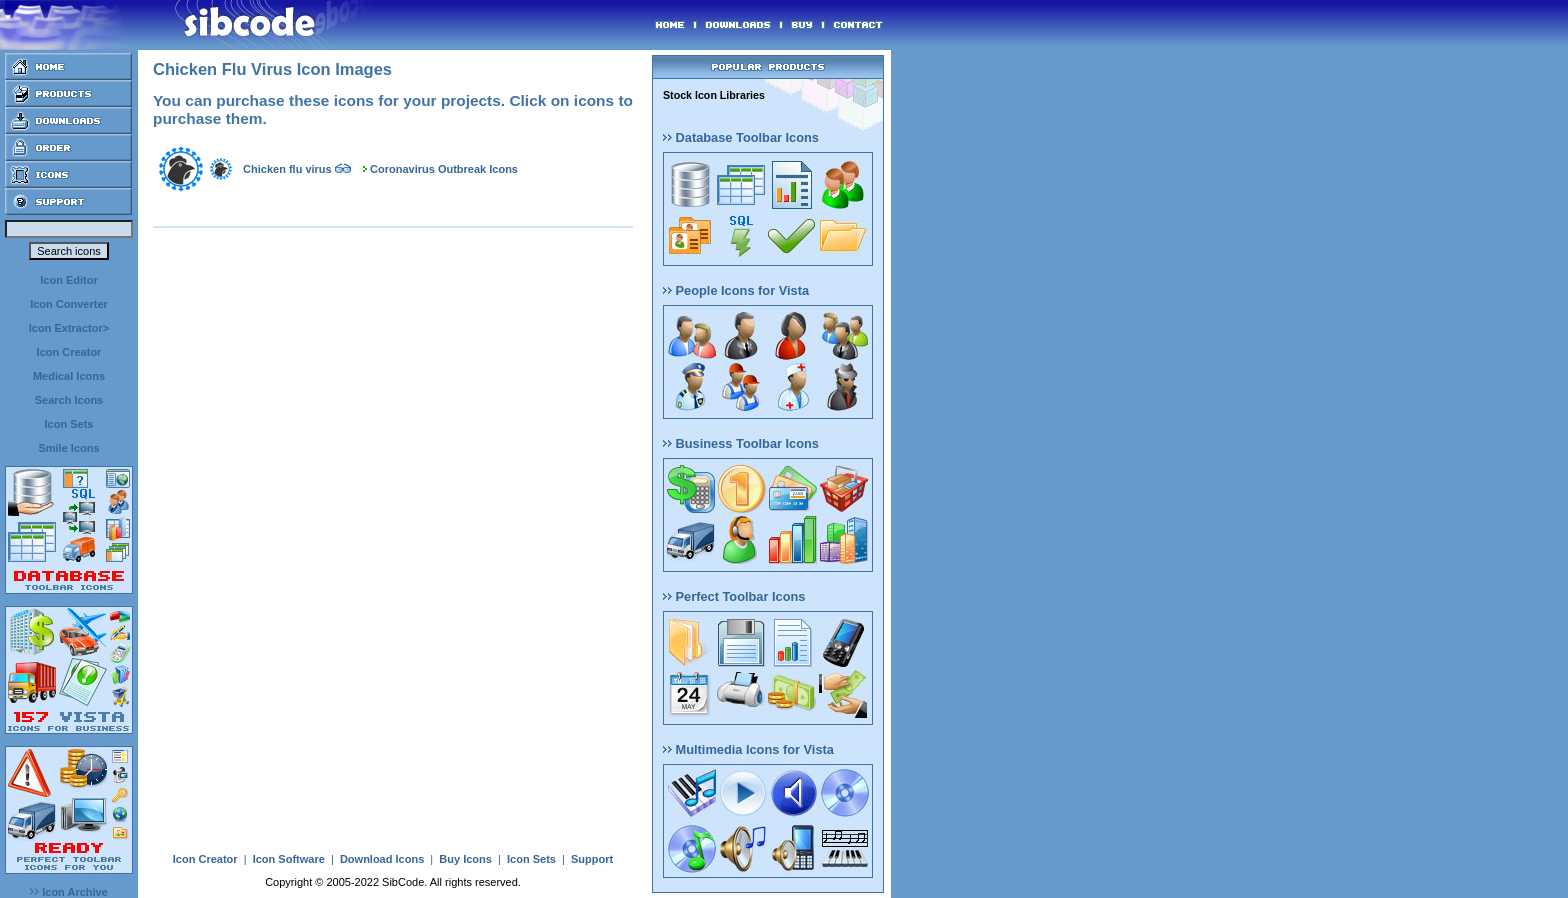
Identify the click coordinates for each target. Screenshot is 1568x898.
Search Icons (69, 400)
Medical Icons (69, 376)
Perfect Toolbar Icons (734, 596)
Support (592, 859)
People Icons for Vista (736, 290)
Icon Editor (68, 280)
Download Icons (382, 859)
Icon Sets (69, 424)
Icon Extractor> (69, 328)
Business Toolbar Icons (741, 443)
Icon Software (289, 859)
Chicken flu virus (287, 169)
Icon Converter (69, 304)
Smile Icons (68, 448)
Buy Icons (465, 859)
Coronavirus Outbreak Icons (444, 169)
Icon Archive (69, 892)
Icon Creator (69, 352)
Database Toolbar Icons (741, 137)
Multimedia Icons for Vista (748, 749)
